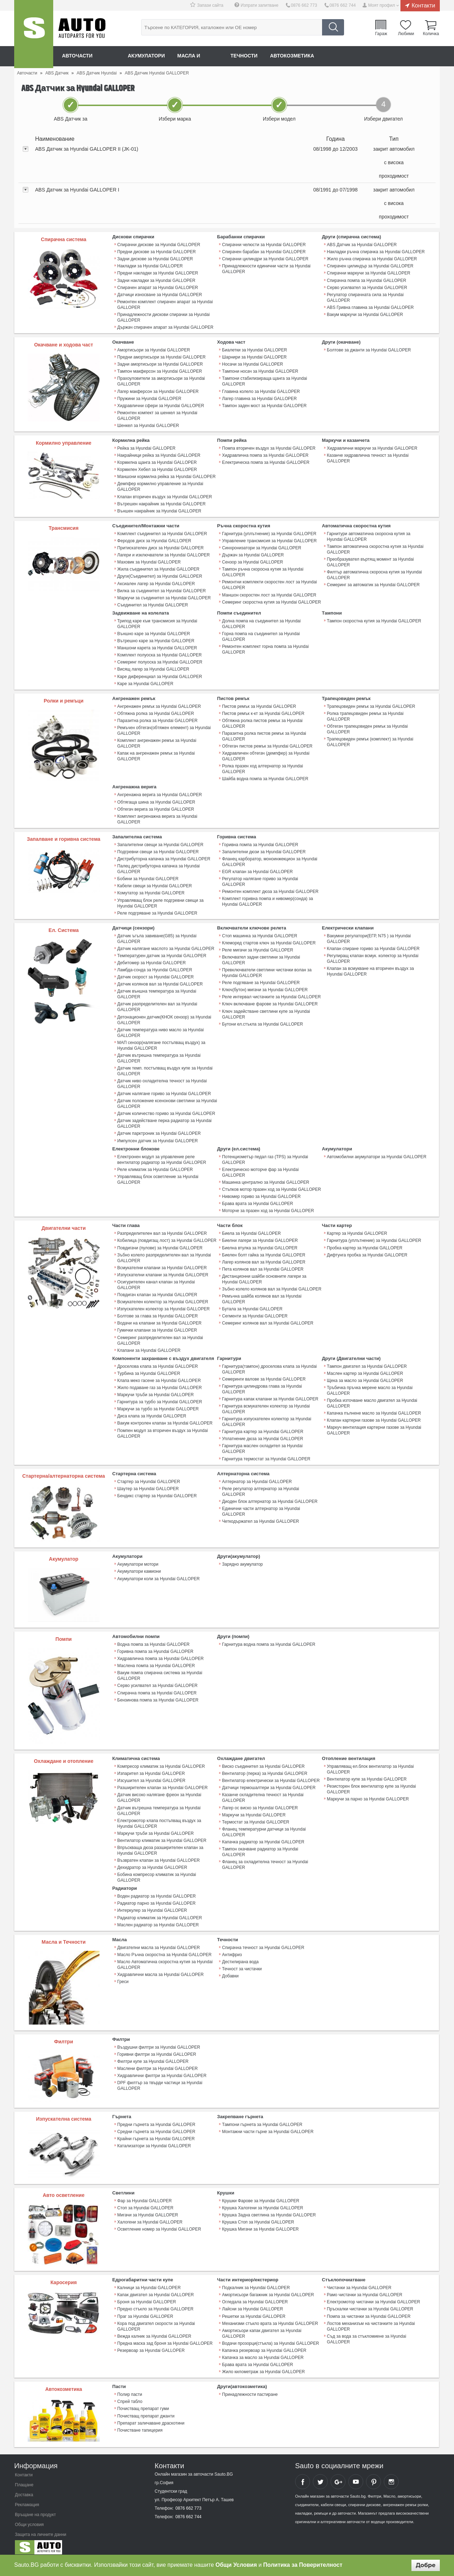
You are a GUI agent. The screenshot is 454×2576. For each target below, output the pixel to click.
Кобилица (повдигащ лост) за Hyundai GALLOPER (166, 1237)
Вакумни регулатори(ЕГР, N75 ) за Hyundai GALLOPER (369, 936)
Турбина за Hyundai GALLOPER (148, 1369)
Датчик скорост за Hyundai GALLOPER (155, 974)
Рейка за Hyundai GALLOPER (146, 447)
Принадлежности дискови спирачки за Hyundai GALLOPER (163, 317)
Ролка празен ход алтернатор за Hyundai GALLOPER (262, 767)
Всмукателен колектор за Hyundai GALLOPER (162, 1298)
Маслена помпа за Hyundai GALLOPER (156, 1661)
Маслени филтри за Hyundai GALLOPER (157, 2063)
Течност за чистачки (242, 1963)
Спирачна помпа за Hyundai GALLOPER (366, 280)
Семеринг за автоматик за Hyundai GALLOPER (373, 583)
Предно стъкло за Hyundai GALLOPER (155, 2304)
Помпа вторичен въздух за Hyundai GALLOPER (268, 447)
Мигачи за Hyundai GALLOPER (147, 2210)
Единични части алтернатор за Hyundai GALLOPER (261, 1507)
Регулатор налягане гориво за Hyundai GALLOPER (260, 879)
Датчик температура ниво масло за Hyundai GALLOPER (160, 1030)
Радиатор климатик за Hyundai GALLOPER (159, 1912)
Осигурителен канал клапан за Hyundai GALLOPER (156, 1281)
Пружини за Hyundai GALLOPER (149, 397)
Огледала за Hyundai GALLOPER (255, 2297)
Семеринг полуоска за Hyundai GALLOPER (160, 660)
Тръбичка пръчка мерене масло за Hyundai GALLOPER (370, 1386)
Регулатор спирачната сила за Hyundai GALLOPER (365, 297)
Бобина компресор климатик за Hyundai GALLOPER (156, 1872)
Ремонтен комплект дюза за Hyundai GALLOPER (270, 889)
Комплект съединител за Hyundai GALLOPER (162, 532)
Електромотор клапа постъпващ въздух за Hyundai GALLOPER (159, 1819)
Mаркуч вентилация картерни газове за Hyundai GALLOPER (374, 1426)
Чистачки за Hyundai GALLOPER (359, 2283)
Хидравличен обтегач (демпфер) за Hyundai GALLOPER (265, 754)
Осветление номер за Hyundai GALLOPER (159, 2224)
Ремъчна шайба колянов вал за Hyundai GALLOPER (261, 1295)
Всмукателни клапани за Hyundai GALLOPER (162, 1264)
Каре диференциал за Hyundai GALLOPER (159, 674)
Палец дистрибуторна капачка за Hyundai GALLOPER (158, 866)
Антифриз (232, 1949)
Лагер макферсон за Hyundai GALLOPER (158, 390)
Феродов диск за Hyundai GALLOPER (154, 539)
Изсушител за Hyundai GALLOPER (151, 1776)
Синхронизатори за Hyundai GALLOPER (261, 546)
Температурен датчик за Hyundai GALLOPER (161, 953)
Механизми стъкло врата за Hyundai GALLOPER (270, 2318)
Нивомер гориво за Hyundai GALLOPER (261, 1193)
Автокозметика (295, 56)
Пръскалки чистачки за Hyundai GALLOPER (370, 2304)
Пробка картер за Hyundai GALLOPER (365, 1244)
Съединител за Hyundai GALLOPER (152, 603)
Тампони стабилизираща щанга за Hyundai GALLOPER (264, 381)
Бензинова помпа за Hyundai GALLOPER (157, 1695)
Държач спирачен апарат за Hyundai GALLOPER (165, 326)
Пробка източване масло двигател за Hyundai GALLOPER (372, 1399)
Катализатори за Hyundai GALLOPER (154, 2140)
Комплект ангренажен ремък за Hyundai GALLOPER (156, 741)
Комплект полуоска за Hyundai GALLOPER (159, 653)
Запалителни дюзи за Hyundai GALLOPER (263, 849)
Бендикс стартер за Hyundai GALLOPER (157, 1491)
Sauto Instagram (391, 2476)
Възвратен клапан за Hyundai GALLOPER (158, 1855)
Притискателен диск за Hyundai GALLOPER (160, 546)
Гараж (381, 33)
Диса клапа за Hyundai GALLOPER (151, 1412)
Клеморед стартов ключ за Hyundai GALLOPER (268, 940)
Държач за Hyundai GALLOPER (253, 553)
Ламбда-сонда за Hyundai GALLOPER (154, 967)
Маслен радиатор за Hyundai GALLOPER (158, 1919)
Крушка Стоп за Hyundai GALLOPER (258, 2217)
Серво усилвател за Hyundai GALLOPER (367, 287)
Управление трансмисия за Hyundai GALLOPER (269, 539)
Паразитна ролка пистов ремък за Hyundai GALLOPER (264, 734)
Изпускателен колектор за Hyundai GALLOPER (163, 1305)
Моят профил (381, 5)
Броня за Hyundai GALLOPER (146, 2297)
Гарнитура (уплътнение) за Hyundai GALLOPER (269, 532)
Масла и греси (199, 56)
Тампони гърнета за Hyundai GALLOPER (262, 2119)
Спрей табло (130, 2396)
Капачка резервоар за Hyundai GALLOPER (264, 2345)
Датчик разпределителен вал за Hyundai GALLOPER (157, 1004)
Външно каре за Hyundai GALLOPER (153, 632)
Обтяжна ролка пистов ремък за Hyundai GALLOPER (262, 721)
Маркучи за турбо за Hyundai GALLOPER (158, 1405)
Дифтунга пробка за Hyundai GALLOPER (367, 1251)
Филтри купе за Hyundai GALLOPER (153, 2056)
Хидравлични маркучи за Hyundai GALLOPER (372, 447)
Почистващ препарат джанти (146, 2410)
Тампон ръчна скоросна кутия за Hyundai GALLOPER (262, 571)
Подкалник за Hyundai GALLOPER (256, 2283)
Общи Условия (236, 2565)
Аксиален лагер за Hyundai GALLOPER (156, 582)
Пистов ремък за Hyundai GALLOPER (259, 704)
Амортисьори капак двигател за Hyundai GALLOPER (261, 2328)
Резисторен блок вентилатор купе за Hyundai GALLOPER (371, 1785)
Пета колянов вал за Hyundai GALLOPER (262, 1265)
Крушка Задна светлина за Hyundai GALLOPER (269, 2210)
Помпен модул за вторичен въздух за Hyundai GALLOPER (162, 1429)
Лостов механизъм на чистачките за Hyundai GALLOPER (371, 2321)
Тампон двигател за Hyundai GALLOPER (367, 1362)
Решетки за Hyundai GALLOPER (253, 2311)
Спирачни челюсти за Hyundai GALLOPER (264, 244)
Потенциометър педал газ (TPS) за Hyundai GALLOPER (265, 1156)
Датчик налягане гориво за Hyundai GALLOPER (164, 1090)
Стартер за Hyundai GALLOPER (148, 1477)
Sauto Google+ (338, 2476)
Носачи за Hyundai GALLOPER (252, 363)
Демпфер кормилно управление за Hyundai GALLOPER (160, 486)
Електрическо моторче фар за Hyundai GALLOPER (260, 1169)
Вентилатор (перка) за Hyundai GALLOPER (264, 1769)
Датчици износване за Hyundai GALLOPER (159, 294)
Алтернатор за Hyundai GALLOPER (257, 1477)
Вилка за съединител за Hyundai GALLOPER (161, 589)
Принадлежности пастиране (250, 2389)
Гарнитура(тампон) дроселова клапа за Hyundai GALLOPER (269, 1365)
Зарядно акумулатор (242, 1560)
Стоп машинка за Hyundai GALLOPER (259, 933)
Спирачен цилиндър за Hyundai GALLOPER (370, 265)
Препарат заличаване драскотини (150, 2417)
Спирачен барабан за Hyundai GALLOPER (263, 251)
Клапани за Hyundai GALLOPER (149, 1346)
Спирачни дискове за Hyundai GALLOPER (158, 244)
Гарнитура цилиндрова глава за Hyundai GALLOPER (262, 1385)
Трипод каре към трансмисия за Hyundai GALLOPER (157, 622)
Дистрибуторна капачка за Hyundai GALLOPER (163, 856)
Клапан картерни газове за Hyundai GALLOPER (374, 1416)
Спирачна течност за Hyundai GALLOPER (263, 1942)
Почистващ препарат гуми (143, 2403)
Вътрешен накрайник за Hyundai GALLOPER (161, 502)
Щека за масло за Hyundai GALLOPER (365, 1376)
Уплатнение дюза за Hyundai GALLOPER (262, 1434)
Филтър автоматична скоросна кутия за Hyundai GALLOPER (374, 573)
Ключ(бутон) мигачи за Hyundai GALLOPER (265, 987)
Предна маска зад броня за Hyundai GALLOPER (165, 2338)
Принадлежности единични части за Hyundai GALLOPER (266, 268)
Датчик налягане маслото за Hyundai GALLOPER (165, 946)
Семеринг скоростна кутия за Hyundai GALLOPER (271, 600)
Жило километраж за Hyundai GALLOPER (263, 2366)
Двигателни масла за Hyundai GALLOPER (158, 1942)
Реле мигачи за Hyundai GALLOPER (257, 947)
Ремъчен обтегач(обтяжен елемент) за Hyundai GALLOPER (164, 728)
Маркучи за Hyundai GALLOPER (254, 1810)
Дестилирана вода (240, 1956)
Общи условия (29, 2519)
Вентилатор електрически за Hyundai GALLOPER (271, 1776)
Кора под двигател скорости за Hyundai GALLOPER (156, 2321)
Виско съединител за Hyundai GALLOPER (263, 1762)
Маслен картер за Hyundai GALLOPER (365, 1369)
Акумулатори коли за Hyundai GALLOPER (158, 1574)
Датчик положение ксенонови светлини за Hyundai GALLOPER (167, 1100)
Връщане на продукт (35, 2509)
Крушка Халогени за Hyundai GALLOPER (262, 2202)
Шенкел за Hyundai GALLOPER (148, 424)
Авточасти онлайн (89, 56)
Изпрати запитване (260, 5)
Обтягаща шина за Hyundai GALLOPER (156, 800)
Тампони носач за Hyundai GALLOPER (260, 370)
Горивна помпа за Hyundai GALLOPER (260, 842)
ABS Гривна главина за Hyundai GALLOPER (370, 307)
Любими (406, 33)
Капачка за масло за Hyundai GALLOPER (263, 2352)
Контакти (423, 5)
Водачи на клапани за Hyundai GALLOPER (159, 1319)
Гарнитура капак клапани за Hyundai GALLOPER (270, 1395)
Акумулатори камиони (139, 1567)
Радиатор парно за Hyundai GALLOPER (156, 1898)
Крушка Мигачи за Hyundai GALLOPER (260, 2224)
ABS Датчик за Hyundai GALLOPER (362, 244)
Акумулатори (147, 56)
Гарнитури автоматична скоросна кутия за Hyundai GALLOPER (368, 535)
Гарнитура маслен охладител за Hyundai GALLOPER (262, 1444)
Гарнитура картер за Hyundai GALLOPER (262, 1427)
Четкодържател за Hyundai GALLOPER (260, 1517)
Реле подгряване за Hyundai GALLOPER (157, 910)
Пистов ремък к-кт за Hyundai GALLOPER (263, 711)
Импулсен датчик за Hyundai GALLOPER (157, 1137)
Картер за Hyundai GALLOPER (357, 1230)
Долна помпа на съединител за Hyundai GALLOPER (261, 622)
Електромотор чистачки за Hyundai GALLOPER (373, 2297)
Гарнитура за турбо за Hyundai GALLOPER (159, 1397)
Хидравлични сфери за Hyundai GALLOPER (160, 404)
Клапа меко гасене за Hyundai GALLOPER (159, 1376)
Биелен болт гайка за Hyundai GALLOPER (263, 1251)
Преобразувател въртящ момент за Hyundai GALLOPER (370, 561)
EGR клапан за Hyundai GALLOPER (257, 869)
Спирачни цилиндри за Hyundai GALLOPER (265, 258)
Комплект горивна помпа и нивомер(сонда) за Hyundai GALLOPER (267, 899)
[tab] (227, 162)
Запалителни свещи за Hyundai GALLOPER (160, 842)
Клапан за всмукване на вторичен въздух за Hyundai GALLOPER (370, 969)
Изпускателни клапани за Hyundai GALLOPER (162, 1271)
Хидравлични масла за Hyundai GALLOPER (160, 1969)
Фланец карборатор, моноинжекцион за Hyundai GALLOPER (269, 859)
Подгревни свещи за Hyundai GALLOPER (158, 849)
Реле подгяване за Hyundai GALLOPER (261, 980)
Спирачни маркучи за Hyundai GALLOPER (368, 273)
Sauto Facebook (302, 2476)
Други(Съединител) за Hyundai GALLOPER (159, 575)
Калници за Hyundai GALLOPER (149, 2283)
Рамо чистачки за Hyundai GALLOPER (364, 2290)
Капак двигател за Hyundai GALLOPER (155, 2290)
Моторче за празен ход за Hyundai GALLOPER (268, 1207)
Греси (123, 1976)
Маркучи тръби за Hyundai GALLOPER (155, 1390)
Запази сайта (211, 5)
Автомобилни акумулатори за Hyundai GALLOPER (376, 1153)
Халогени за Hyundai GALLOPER (150, 2217)
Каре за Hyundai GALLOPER (145, 681)
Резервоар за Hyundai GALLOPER (151, 2345)
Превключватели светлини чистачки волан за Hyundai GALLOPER (266, 970)
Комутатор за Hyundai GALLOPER (150, 890)
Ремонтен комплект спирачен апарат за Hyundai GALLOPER (165, 304)
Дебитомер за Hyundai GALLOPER (151, 960)
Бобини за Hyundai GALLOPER (147, 876)
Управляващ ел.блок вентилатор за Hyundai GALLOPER (370, 1765)
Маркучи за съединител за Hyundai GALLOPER (164, 596)
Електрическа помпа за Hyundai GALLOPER (265, 461)
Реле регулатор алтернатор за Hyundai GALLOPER (260, 1487)
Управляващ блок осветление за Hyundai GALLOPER (157, 1176)
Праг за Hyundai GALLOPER (145, 2311)
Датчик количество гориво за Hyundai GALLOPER (166, 1110)
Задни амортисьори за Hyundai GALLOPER (160, 363)
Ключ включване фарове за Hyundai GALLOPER (269, 1001)
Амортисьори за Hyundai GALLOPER (153, 349)
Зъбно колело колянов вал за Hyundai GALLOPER (271, 1285)
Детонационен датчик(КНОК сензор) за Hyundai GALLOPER (164, 1017)
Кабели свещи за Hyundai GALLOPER (154, 883)
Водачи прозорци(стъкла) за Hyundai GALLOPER (270, 2338)
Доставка (24, 2489)
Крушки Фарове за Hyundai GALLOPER (260, 2195)
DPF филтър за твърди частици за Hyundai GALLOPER (159, 2080)
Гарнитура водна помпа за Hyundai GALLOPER (268, 1640)
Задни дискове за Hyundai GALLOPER (155, 258)
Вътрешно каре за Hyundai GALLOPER (155, 639)
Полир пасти (129, 2389)
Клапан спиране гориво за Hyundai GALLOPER (373, 946)
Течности (246, 56)
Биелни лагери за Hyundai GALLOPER (260, 1237)
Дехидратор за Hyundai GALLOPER (152, 1862)
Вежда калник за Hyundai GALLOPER (154, 2331)
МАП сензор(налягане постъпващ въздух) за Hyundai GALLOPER (161, 1042)
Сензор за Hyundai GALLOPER (252, 561)
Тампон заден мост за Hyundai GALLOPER (264, 404)
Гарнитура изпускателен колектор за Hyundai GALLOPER (266, 1417)
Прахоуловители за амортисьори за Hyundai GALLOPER (161, 381)
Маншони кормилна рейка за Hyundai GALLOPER (166, 475)
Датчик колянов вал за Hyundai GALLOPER (160, 981)
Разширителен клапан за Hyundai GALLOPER (162, 1783)
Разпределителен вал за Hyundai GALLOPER (162, 1230)
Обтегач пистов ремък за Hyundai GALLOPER (267, 744)
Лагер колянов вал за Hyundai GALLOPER (263, 1258)
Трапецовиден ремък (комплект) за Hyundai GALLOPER (370, 740)
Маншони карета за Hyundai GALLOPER (157, 646)
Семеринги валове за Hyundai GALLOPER (263, 1375)
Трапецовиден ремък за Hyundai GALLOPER (371, 704)
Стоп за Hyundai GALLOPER (145, 2202)
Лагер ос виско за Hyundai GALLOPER (260, 1803)
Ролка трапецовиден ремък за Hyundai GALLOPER (365, 714)
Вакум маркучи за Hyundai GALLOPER (365, 314)
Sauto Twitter (320, 2476)
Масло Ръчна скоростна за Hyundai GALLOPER (164, 1949)
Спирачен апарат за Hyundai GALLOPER (157, 287)
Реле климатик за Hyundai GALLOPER (155, 1166)
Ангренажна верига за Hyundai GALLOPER (159, 792)
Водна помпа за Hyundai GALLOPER (153, 1640)
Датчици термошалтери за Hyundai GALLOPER (268, 1783)
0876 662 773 (304, 5)
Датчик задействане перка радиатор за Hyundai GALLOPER (164, 1120)
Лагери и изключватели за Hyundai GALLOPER (163, 553)
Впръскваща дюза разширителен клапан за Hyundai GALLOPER (160, 1846)
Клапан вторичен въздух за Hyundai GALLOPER (164, 495)
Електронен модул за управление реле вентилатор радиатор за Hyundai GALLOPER (161, 1156)
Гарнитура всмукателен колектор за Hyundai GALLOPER (266, 1405)
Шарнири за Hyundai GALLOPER (254, 356)
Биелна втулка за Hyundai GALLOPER (259, 1244)
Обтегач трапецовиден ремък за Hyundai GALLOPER (367, 727)
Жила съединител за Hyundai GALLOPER (158, 568)
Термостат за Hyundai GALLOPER (255, 1817)
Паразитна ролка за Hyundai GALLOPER (157, 718)
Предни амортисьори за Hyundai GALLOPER (161, 356)
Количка (431, 33)
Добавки (230, 1971)
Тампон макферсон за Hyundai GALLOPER (159, 370)
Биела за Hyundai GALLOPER (251, 1230)
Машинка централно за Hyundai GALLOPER (265, 1179)
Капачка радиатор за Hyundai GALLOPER (263, 1837)
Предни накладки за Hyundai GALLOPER (157, 273)
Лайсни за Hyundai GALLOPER (252, 2304)
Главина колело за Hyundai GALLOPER (261, 390)
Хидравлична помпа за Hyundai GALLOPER (265, 454)
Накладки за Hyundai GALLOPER (150, 265)
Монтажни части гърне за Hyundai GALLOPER (267, 2126)
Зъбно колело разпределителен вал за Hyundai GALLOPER (164, 1254)
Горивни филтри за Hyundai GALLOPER (156, 2049)
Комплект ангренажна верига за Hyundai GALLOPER (157, 817)
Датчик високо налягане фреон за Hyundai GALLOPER (159, 1793)
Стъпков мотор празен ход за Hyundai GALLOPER (271, 1186)
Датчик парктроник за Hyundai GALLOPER (159, 1130)
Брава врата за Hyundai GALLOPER (257, 1200)
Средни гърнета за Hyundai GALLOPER (156, 2126)
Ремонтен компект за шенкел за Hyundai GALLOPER (157, 415)
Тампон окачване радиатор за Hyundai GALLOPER (260, 1847)
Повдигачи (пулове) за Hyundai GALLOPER (160, 1244)
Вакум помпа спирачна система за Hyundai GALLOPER (159, 1671)
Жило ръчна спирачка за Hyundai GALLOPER (372, 258)
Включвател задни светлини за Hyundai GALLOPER (261, 957)
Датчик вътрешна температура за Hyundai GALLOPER (158, 1055)
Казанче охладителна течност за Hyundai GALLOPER (262, 1793)
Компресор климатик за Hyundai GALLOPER (161, 1762)
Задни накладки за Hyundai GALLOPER (156, 280)
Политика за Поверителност (302, 2565)
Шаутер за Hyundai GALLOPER (148, 1484)
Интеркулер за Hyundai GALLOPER (152, 1905)
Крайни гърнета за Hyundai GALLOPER (156, 2133)
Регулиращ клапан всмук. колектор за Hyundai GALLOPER (373, 956)
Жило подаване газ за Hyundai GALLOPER (159, 1383)
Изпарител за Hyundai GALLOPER (151, 1769)
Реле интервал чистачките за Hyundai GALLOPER (271, 994)
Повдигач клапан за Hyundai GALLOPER (157, 1291)
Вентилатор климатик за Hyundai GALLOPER (161, 1835)
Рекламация (27, 2499)
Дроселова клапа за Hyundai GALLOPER (157, 1362)
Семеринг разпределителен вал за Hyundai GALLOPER (160, 1336)
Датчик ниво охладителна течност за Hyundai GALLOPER (162, 1081)
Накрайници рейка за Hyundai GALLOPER (158, 454)
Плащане (24, 2479)
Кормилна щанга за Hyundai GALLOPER (157, 461)
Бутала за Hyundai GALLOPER (252, 1305)
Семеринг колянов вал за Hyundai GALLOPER (267, 1319)
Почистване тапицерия (140, 2424)
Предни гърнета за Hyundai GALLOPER (156, 2119)
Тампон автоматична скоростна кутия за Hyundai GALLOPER (375, 548)
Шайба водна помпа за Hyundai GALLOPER (265, 777)
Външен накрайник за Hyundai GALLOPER (159, 509)
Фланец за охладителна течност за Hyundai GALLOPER (265, 1860)
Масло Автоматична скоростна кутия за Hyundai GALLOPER (164, 1959)
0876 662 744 (342, 5)
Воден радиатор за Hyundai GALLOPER (156, 1891)
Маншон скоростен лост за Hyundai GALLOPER (269, 593)
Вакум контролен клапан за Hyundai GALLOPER (164, 1419)
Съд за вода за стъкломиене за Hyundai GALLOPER (366, 2334)
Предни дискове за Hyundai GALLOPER (156, 251)
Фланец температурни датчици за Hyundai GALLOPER (264, 1827)
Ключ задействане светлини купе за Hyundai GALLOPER (266, 1011)
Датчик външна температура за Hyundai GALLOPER (156, 991)
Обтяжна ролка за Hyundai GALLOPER (155, 711)
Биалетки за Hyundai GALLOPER (254, 349)
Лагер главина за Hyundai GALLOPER (259, 397)
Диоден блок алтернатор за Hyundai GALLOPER (269, 1497)
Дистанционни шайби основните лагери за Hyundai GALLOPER (264, 1275)
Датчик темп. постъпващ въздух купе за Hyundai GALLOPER (164, 1068)
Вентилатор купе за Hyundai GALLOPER (366, 1774)
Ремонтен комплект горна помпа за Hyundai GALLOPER (265, 648)
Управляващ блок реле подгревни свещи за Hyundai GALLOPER (160, 900)
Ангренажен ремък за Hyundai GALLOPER (159, 704)
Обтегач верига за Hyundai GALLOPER (155, 807)
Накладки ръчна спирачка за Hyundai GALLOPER (376, 251)
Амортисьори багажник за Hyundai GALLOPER (268, 2290)
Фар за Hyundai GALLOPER (144, 2195)
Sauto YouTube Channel (355, 2476)
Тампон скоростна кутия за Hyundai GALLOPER (374, 619)
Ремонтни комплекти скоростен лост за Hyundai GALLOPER (269, 583)
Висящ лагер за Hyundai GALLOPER (153, 667)
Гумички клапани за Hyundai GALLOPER (157, 1326)
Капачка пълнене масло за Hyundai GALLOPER (374, 1409)
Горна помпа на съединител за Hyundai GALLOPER (261, 635)
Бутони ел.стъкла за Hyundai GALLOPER (262, 1021)
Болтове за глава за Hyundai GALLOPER (157, 1312)
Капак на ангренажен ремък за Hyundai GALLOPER (156, 754)
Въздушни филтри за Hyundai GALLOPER (158, 2042)
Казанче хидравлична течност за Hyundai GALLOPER (368, 457)
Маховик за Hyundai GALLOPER (149, 561)
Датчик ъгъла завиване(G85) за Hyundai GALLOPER (156, 936)
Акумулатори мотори (138, 1560)
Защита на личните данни (40, 2529)
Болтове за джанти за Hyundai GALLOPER (369, 349)
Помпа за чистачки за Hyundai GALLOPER (368, 2311)
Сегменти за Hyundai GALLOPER (254, 1312)
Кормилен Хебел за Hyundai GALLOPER (157, 468)
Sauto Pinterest (373, 2476)
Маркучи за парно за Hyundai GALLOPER (368, 1794)
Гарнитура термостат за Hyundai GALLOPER (266, 1454)
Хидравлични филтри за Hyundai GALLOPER (161, 2070)
